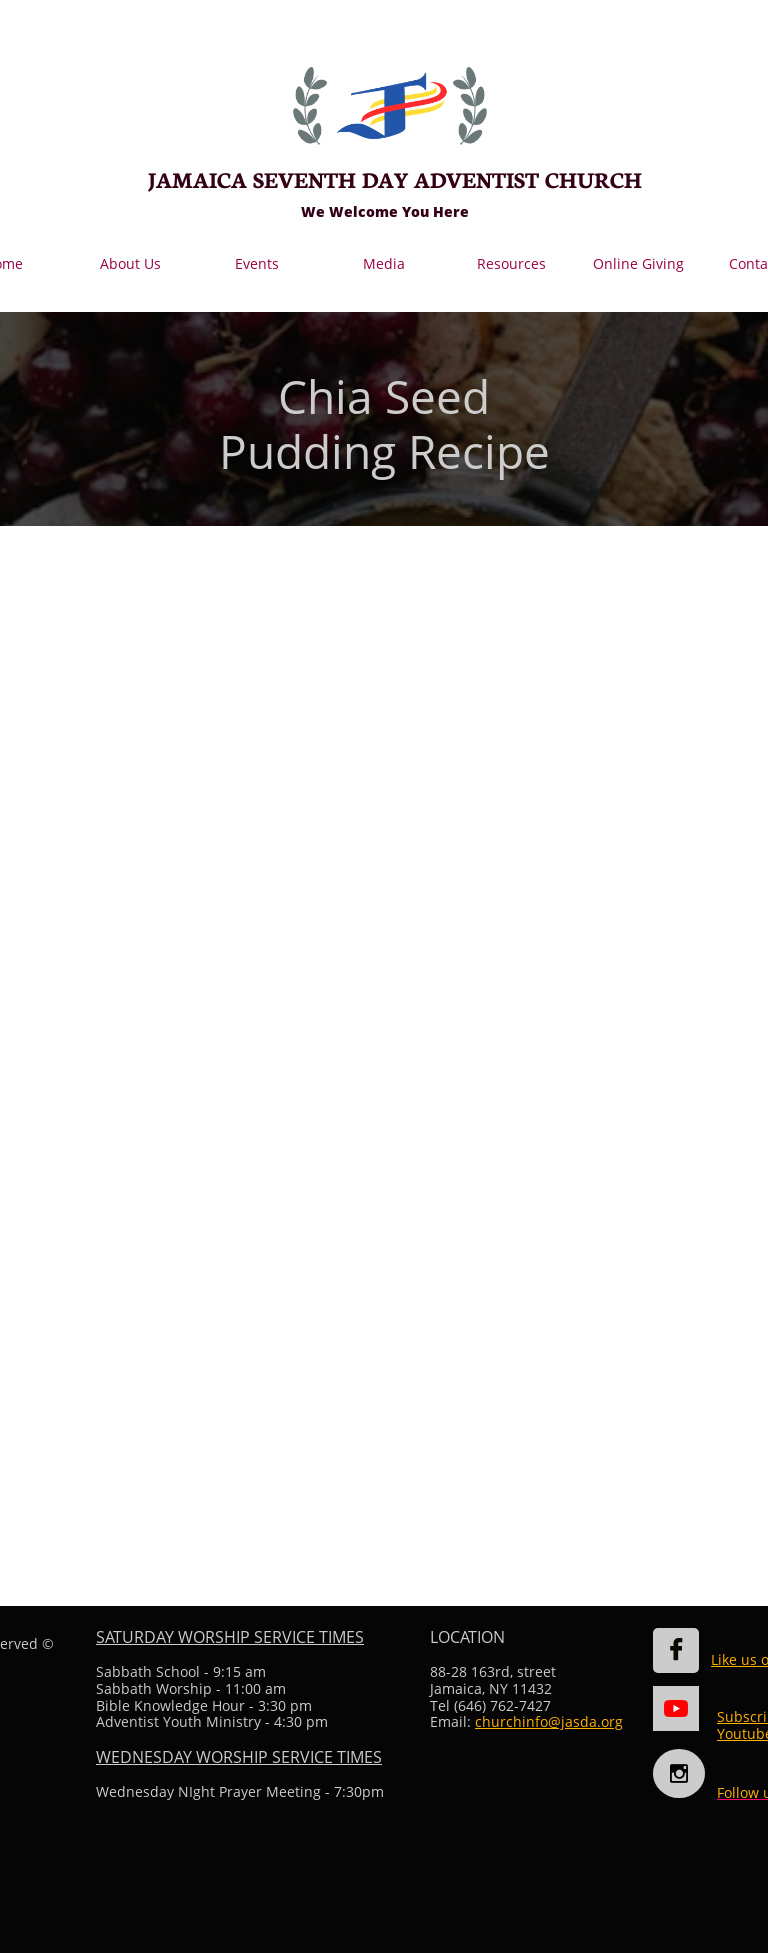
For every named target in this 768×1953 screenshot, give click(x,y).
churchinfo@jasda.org (549, 1721)
